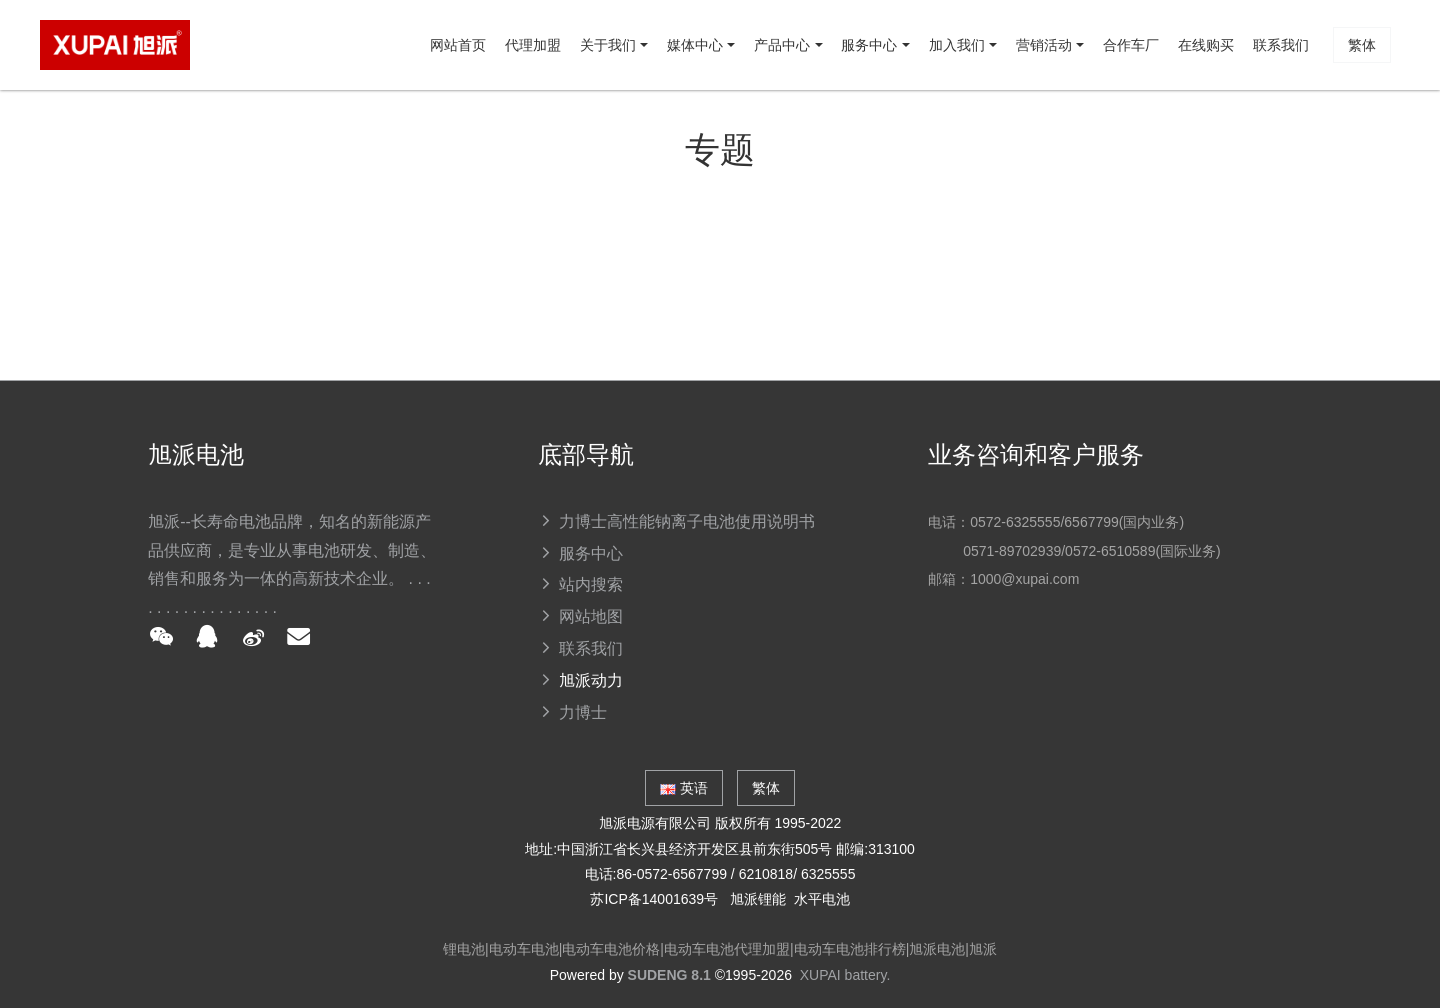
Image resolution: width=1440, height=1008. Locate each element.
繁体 (1356, 135)
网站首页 (142, 135)
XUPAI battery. (845, 975)
